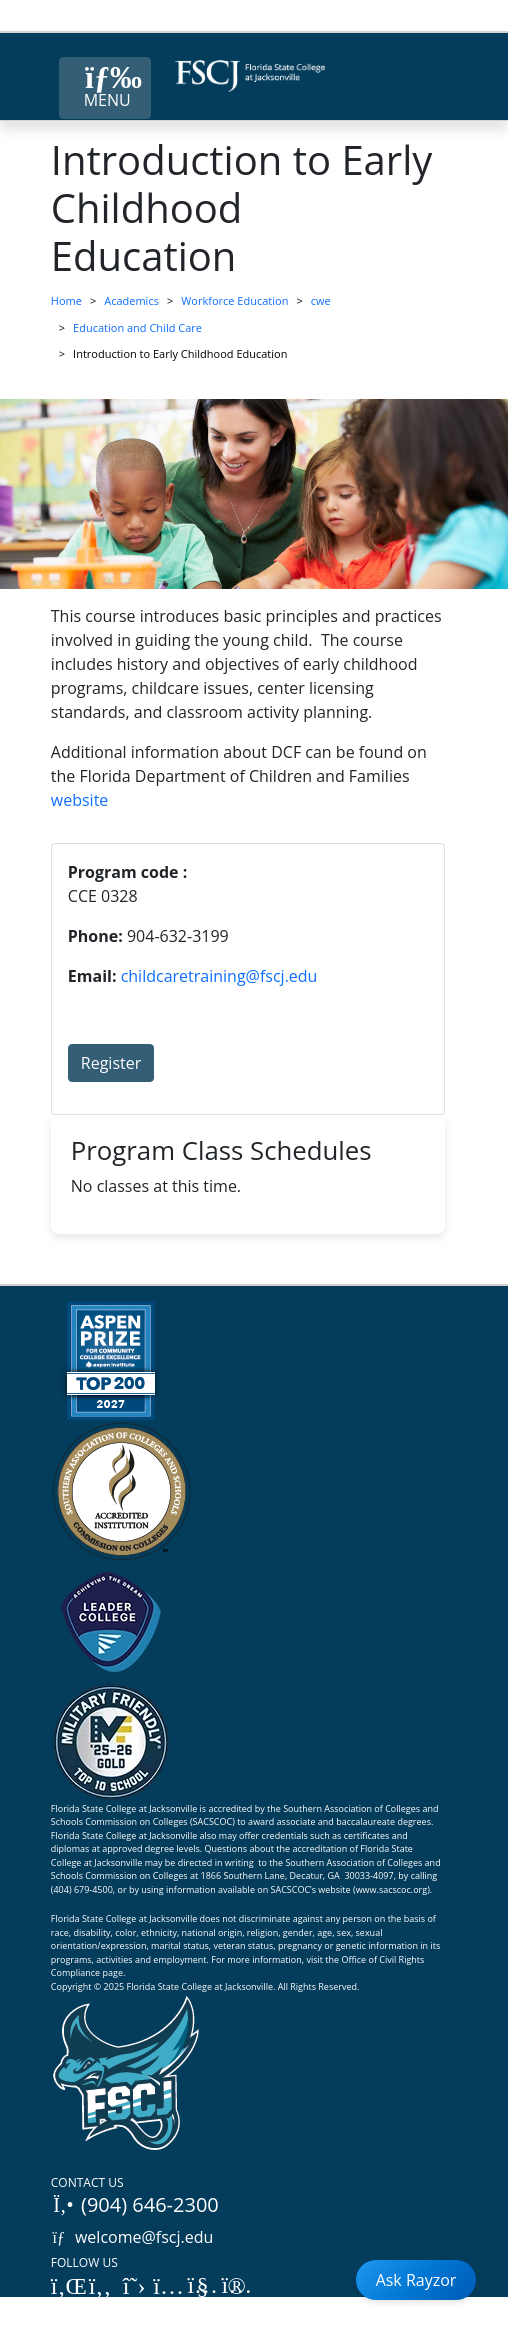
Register (111, 1063)
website (80, 800)
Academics (131, 300)
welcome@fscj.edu (132, 2237)
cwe (321, 300)
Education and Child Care (137, 327)
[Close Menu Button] (105, 88)
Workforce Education (234, 300)
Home (66, 300)
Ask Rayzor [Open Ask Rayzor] (416, 2280)
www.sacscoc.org (392, 1889)
